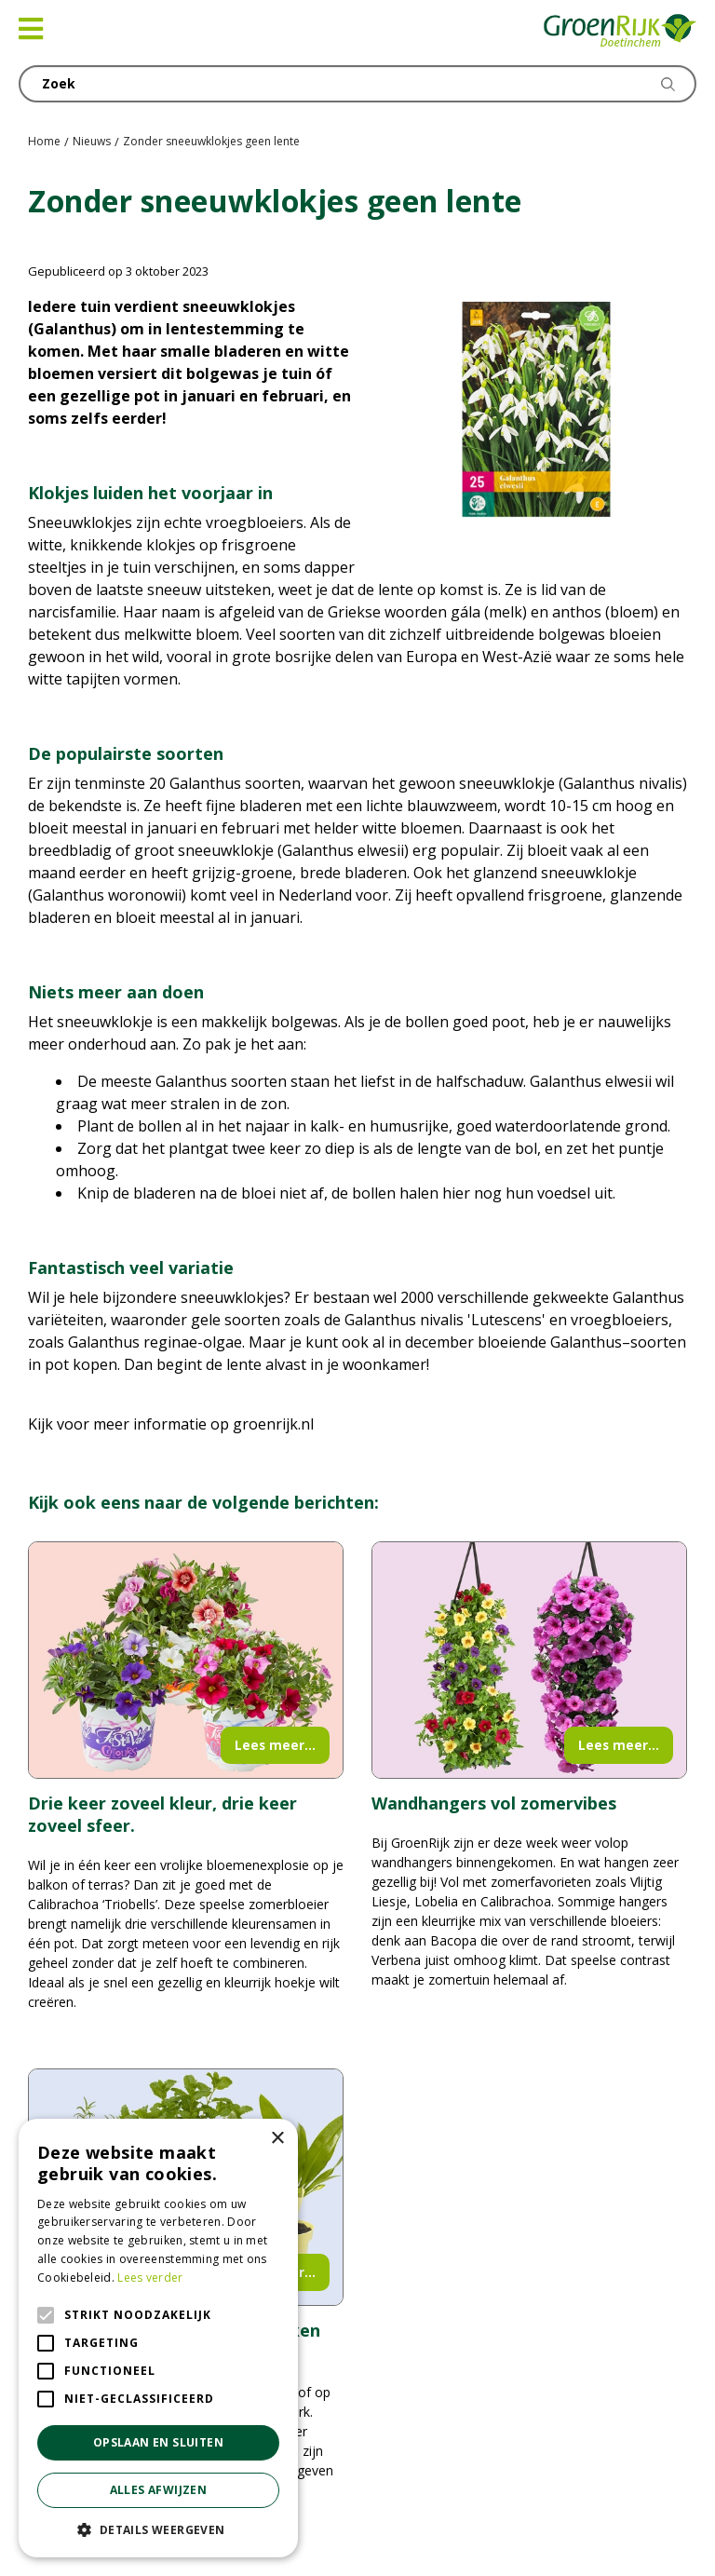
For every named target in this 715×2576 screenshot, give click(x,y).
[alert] (158, 2338)
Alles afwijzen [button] (159, 2490)
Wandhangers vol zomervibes (493, 1803)
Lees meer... (275, 1745)
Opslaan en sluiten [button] (158, 2442)
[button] (158, 2529)
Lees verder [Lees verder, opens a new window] (149, 2277)
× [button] (277, 2139)
